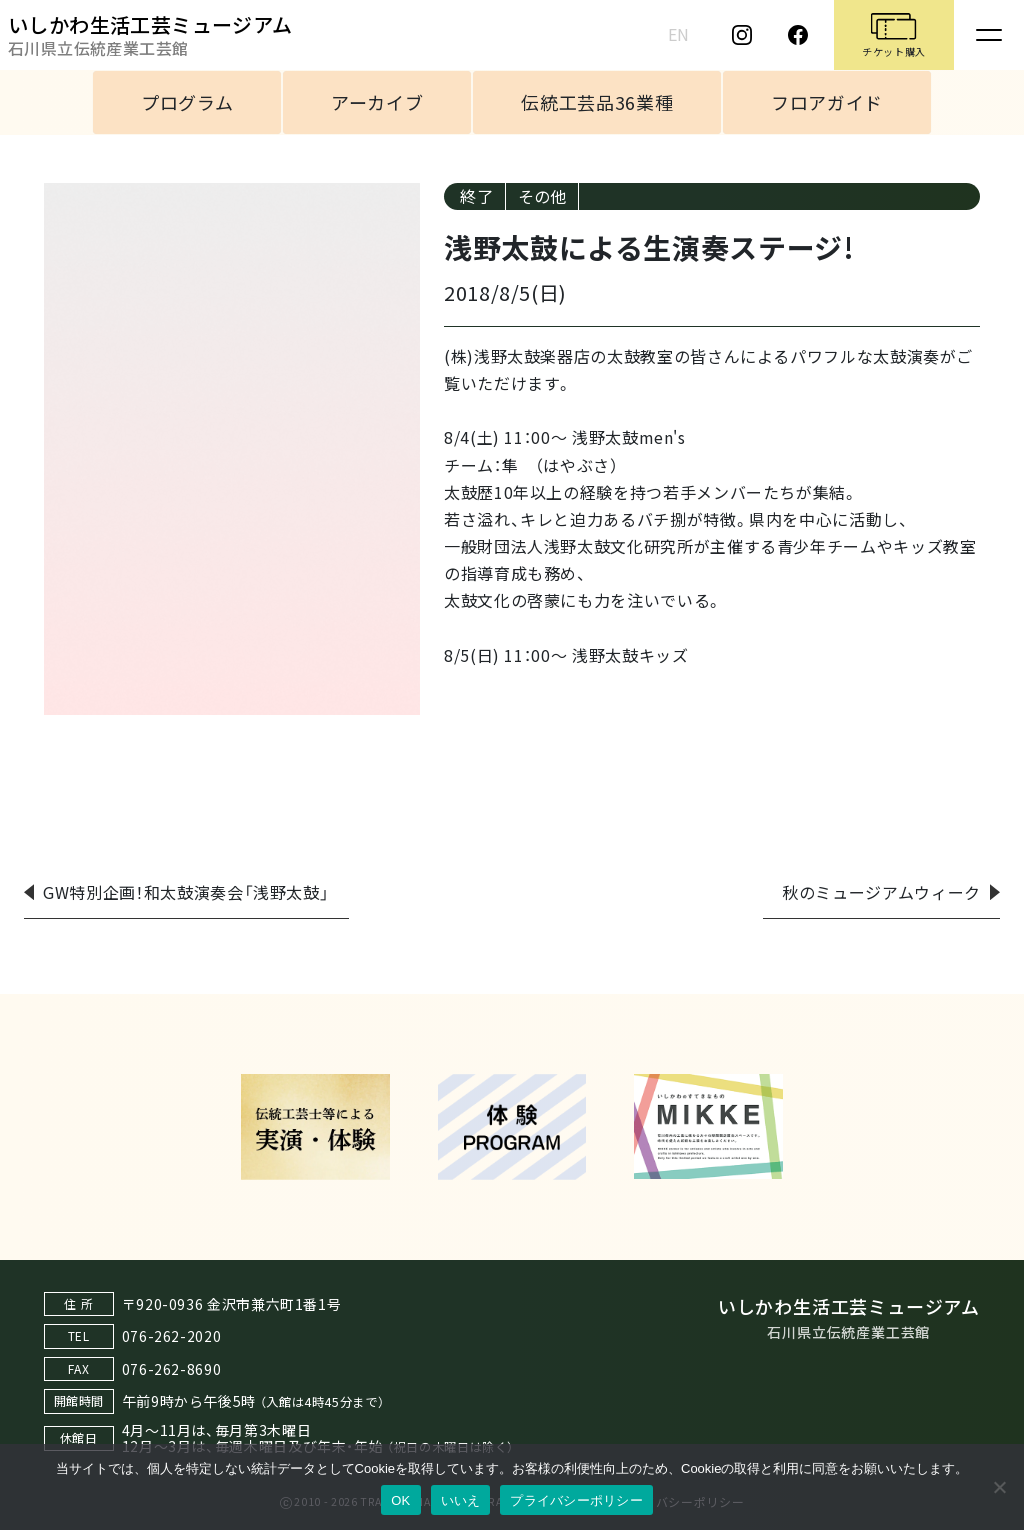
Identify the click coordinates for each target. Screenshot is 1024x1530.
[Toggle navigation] (989, 35)
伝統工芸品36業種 (597, 102)
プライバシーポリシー (576, 1500)
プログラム (187, 102)
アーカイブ (377, 102)
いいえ (461, 1500)
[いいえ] (999, 1487)
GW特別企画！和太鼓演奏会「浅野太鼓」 (186, 892)
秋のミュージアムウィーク (881, 892)
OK (400, 1500)
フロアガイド (827, 102)
